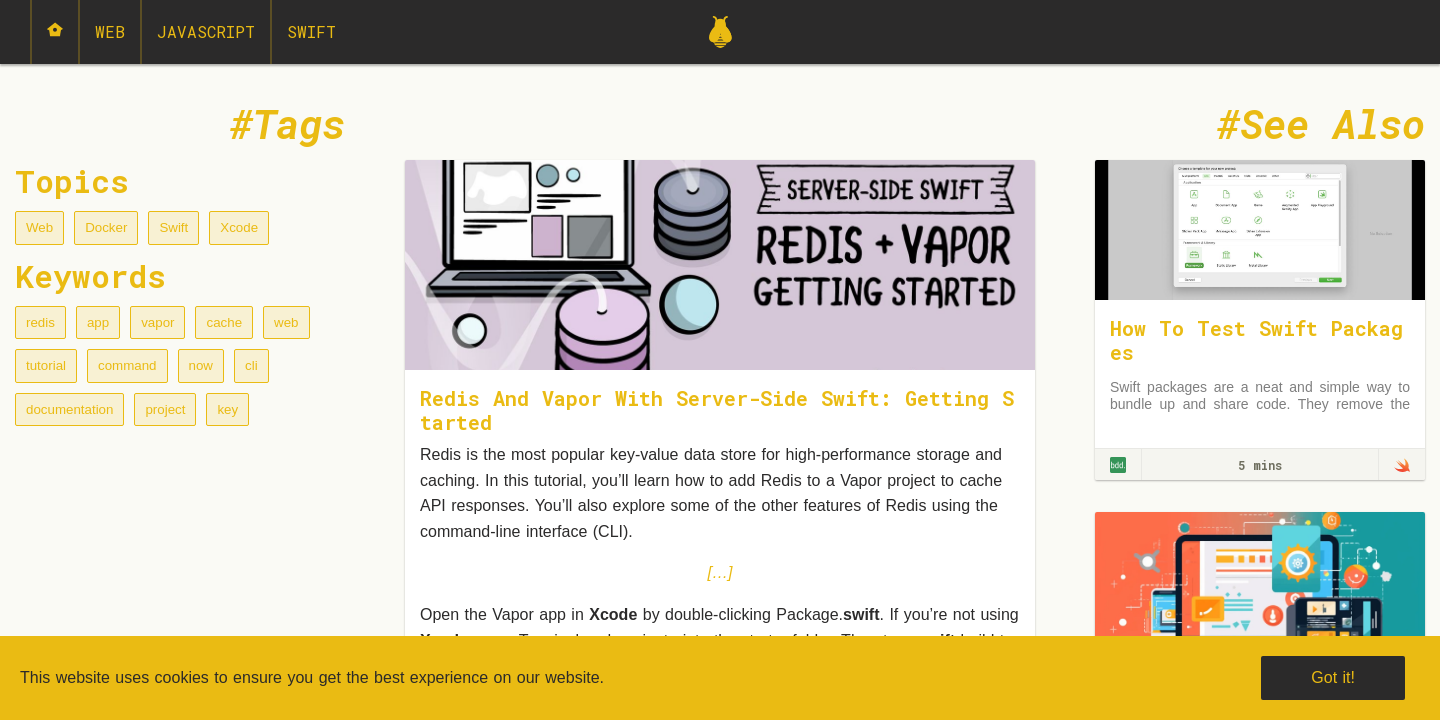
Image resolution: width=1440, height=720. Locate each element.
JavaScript (206, 31)
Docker (106, 227)
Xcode (239, 227)
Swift (311, 31)
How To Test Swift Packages (1256, 340)
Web (110, 31)
